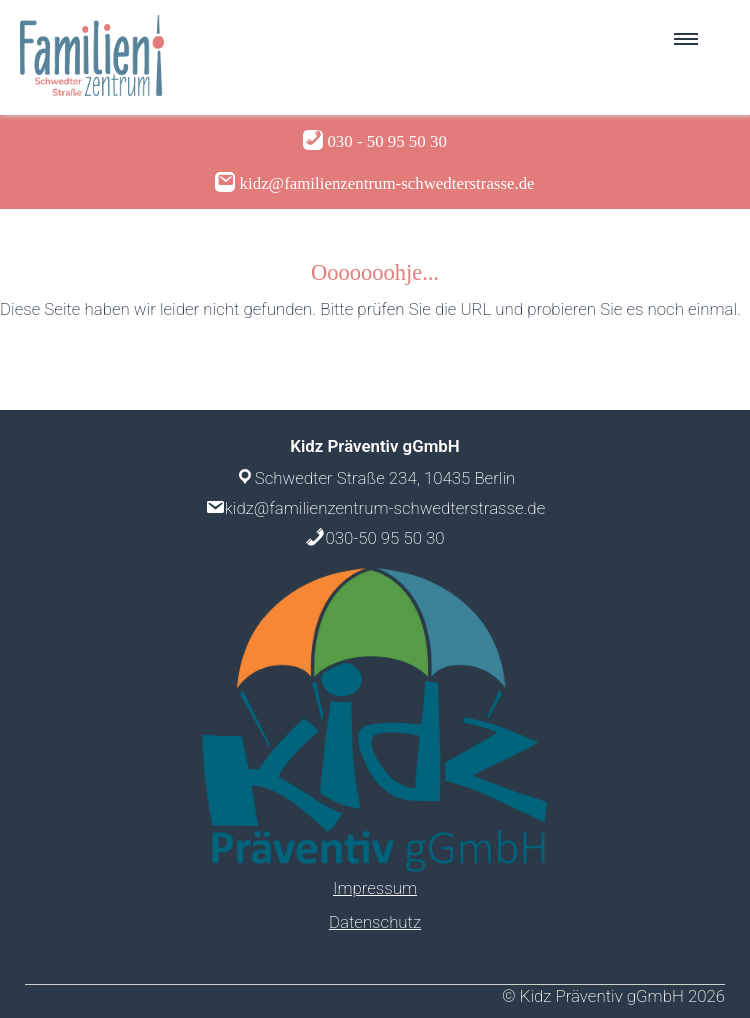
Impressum (375, 888)
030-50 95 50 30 (384, 538)
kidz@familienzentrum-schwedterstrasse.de (385, 508)
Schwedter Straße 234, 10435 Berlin (385, 478)
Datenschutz (375, 922)
